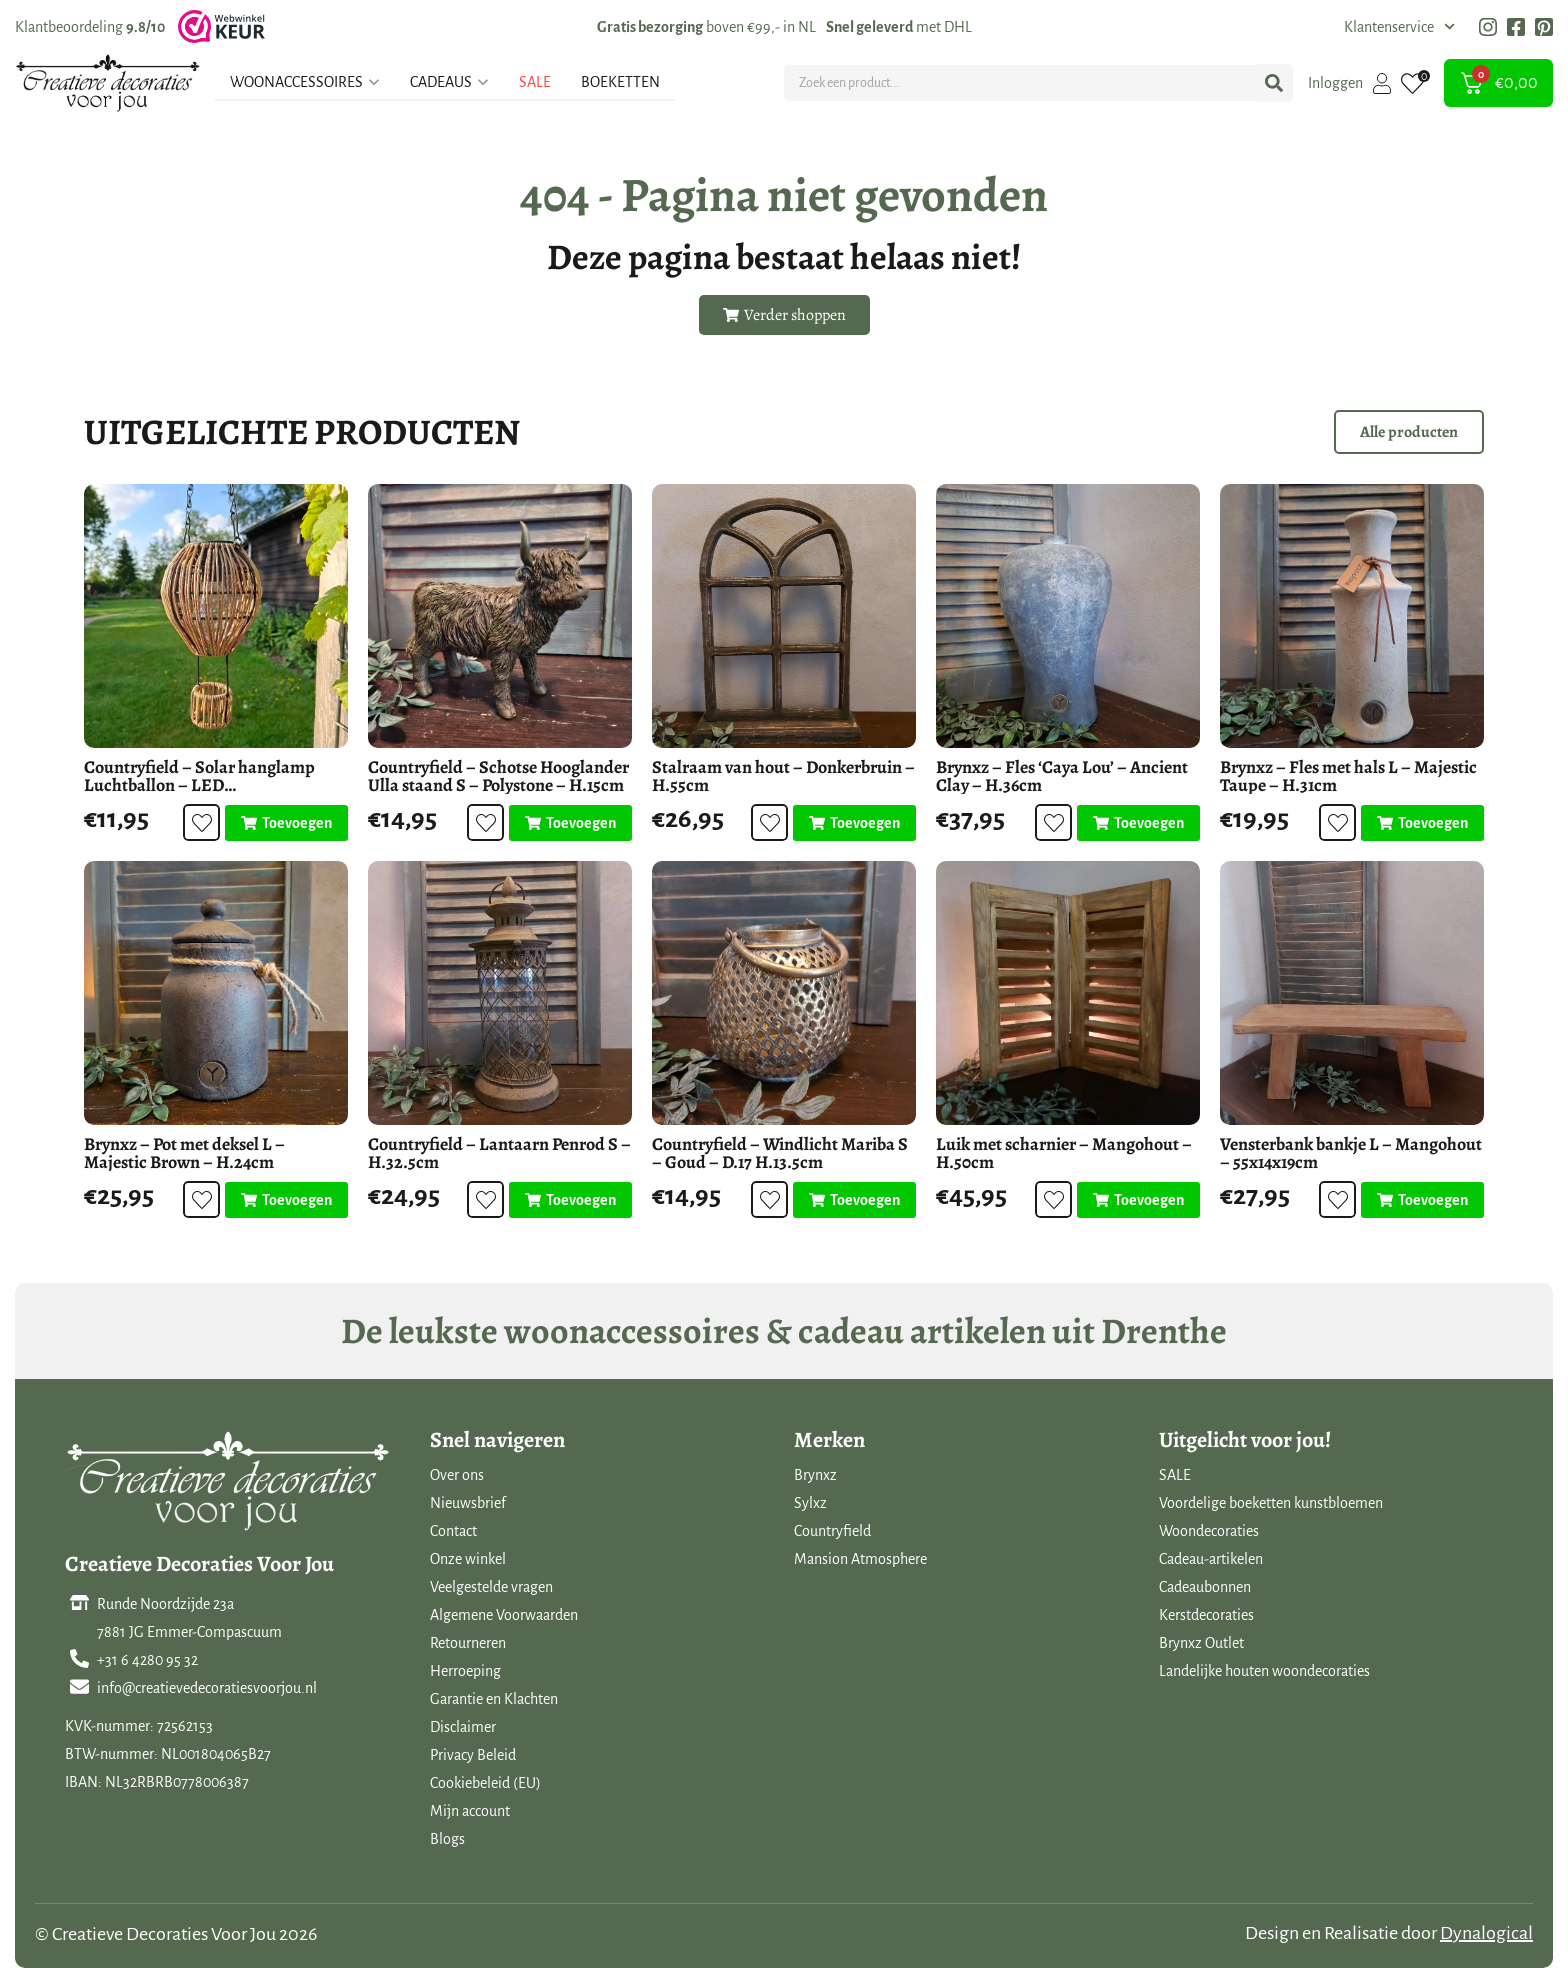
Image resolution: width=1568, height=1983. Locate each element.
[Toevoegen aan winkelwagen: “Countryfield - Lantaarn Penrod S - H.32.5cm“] (570, 1200)
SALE (1175, 1475)
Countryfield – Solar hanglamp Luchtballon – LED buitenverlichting (199, 785)
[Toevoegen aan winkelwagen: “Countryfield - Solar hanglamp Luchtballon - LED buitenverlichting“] (286, 823)
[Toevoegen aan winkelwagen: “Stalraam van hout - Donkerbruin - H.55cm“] (854, 823)
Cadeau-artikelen (1211, 1559)
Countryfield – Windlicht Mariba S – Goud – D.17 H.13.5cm (780, 1153)
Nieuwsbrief (468, 1503)
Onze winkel (468, 1559)
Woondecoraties (1209, 1531)
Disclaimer (463, 1727)
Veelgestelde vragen (491, 1587)
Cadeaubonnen (1205, 1587)
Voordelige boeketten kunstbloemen (1271, 1503)
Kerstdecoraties (1206, 1615)
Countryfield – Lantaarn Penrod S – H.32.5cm (499, 1153)
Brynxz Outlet (1201, 1643)
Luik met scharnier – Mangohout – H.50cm (1064, 1153)
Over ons (457, 1475)
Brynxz (815, 1475)
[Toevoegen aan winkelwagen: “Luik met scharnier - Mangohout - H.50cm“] (1138, 1200)
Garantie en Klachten (494, 1699)
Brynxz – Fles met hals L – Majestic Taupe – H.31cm (1348, 776)
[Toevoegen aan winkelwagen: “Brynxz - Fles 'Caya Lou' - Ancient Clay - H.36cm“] (1138, 823)
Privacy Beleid (473, 1755)
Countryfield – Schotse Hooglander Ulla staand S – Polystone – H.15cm (498, 776)
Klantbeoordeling (90, 27)
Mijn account (470, 1811)
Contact (453, 1531)
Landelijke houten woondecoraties (1264, 1671)
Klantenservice (1399, 27)
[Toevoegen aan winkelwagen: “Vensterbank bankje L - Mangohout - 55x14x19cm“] (1422, 1200)
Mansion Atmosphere (860, 1559)
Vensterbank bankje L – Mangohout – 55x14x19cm (1351, 1153)
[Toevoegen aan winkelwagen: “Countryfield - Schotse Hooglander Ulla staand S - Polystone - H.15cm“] (570, 823)
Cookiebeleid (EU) (485, 1783)
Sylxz (810, 1503)
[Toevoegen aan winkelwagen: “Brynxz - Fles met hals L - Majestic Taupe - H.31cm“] (1422, 823)
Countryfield (832, 1531)
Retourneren (468, 1643)
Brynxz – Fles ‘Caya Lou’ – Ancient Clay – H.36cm (1062, 776)
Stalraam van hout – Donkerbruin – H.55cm (783, 776)
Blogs (447, 1839)
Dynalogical (1486, 1933)
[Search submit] (1274, 83)
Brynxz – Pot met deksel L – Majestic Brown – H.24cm (184, 1153)
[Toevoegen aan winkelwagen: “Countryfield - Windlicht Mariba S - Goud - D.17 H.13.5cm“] (854, 1200)
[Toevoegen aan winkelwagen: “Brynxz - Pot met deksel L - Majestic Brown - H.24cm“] (286, 1200)
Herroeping (465, 1671)
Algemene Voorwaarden (504, 1615)
